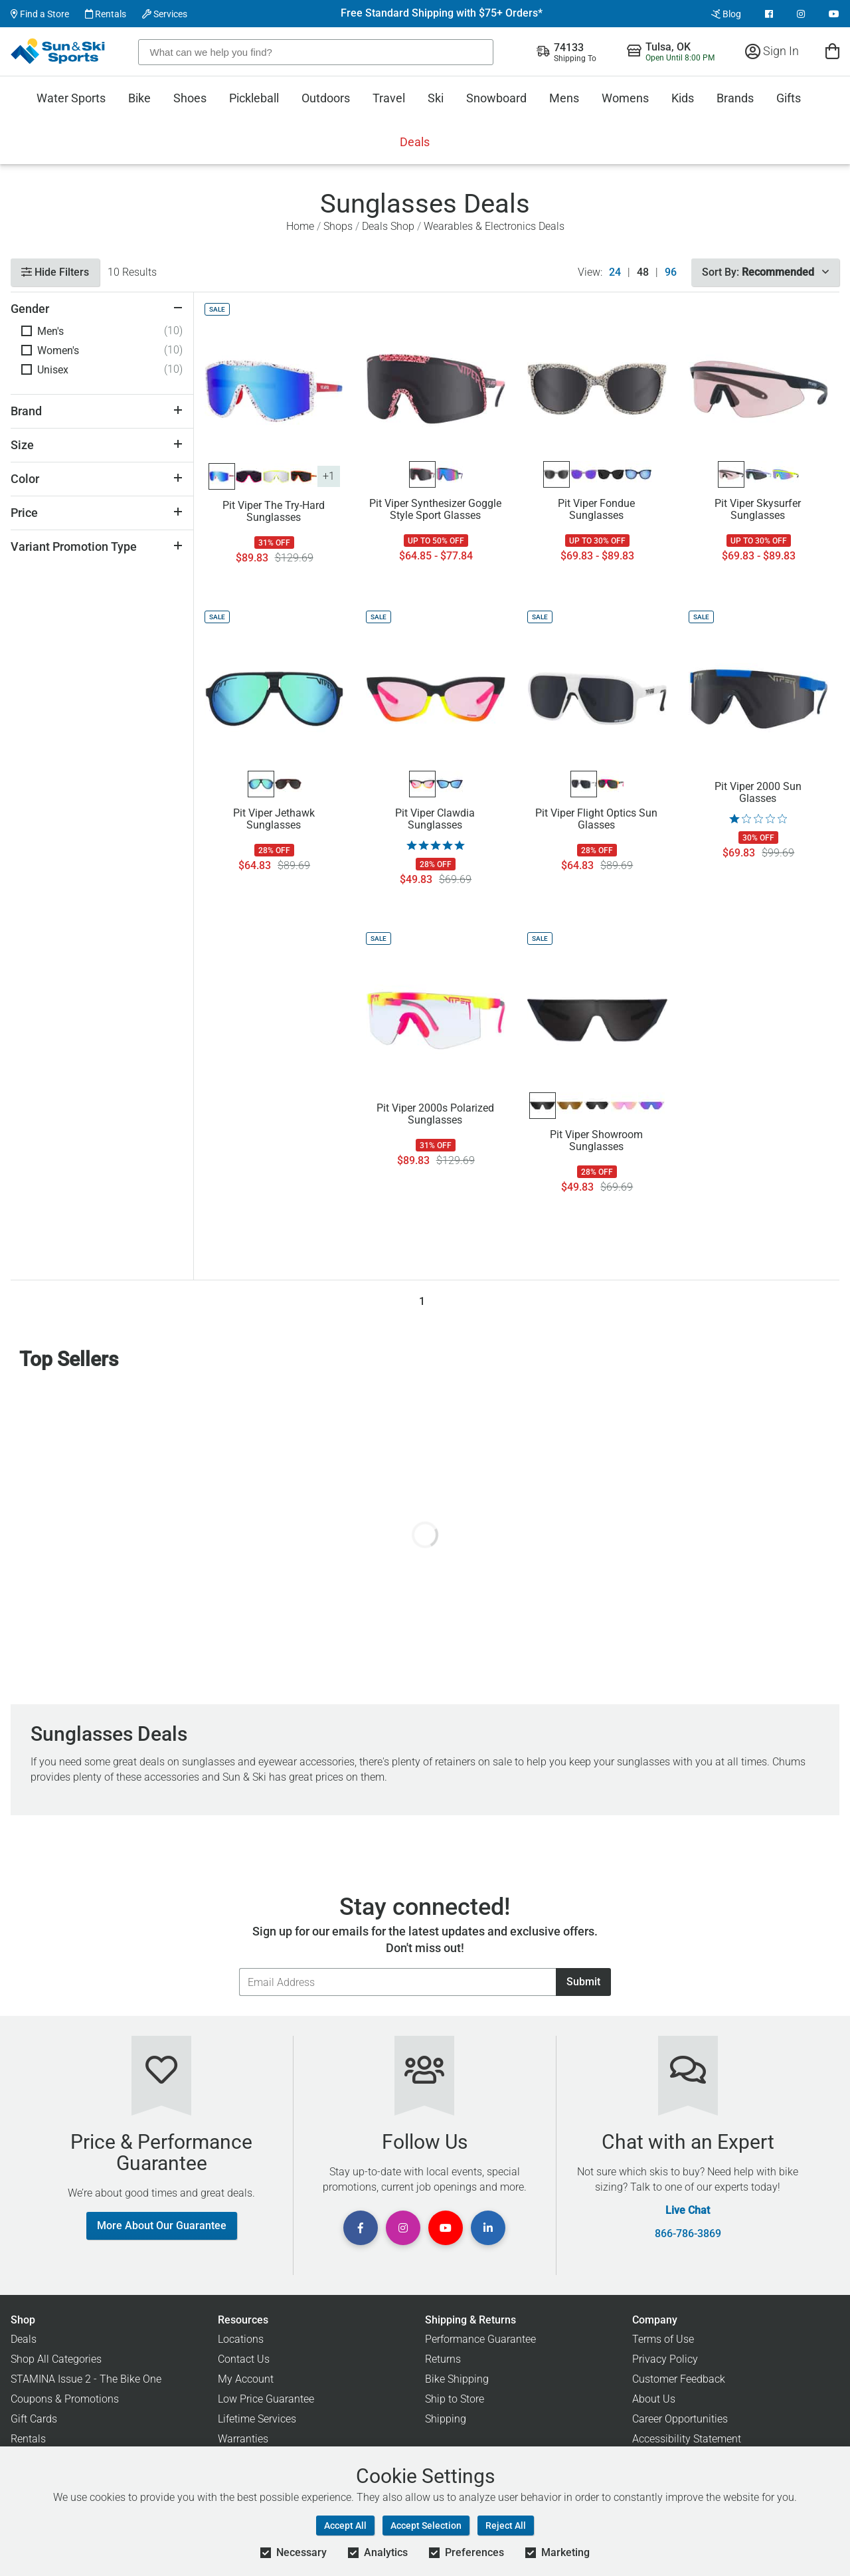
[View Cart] (832, 51)
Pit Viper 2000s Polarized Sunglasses (435, 1114)
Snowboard (496, 98)
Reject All (505, 2525)
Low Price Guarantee (266, 2399)
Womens (625, 98)
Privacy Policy (665, 2359)
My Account (246, 2379)
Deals (415, 142)
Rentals (105, 14)
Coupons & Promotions (65, 2399)
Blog (726, 14)
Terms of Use (663, 2339)
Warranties (243, 2438)
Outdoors (325, 98)
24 (615, 272)
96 (671, 272)
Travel (389, 98)
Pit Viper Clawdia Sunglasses (435, 819)
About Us (653, 2399)
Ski (436, 98)
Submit (583, 1981)
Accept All (345, 2525)
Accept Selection (426, 2525)
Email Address (238, 1967)
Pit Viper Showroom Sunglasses (596, 1141)
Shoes (190, 98)
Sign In (772, 51)
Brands (735, 98)
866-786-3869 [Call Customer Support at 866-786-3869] (688, 2234)
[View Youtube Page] (834, 14)
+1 (329, 476)
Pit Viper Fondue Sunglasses (596, 510)
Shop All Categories (56, 2359)
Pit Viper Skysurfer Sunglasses (758, 510)
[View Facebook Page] (769, 14)
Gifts (788, 98)
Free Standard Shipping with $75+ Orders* (442, 13)
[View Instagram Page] (801, 14)
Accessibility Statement (686, 2438)
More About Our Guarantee (161, 2225)
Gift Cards (34, 2419)
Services (164, 14)
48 (643, 272)
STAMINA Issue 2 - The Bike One (86, 2379)
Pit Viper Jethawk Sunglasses (274, 819)
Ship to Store (454, 2399)
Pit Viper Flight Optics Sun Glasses (596, 819)
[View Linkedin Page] (488, 2228)
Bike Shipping (457, 2379)
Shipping (445, 2419)
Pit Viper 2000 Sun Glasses (758, 793)
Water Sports (71, 98)
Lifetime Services (257, 2419)
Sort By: (765, 272)
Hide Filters (55, 272)
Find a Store (40, 14)
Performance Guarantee (480, 2339)
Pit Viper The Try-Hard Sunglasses (273, 512)
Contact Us (244, 2359)
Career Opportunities (680, 2419)
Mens (564, 98)
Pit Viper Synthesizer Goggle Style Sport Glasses (435, 510)
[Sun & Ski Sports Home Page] (59, 51)
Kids (682, 98)
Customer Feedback (678, 2379)
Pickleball (254, 98)
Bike (139, 98)
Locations (241, 2339)
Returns (443, 2359)
